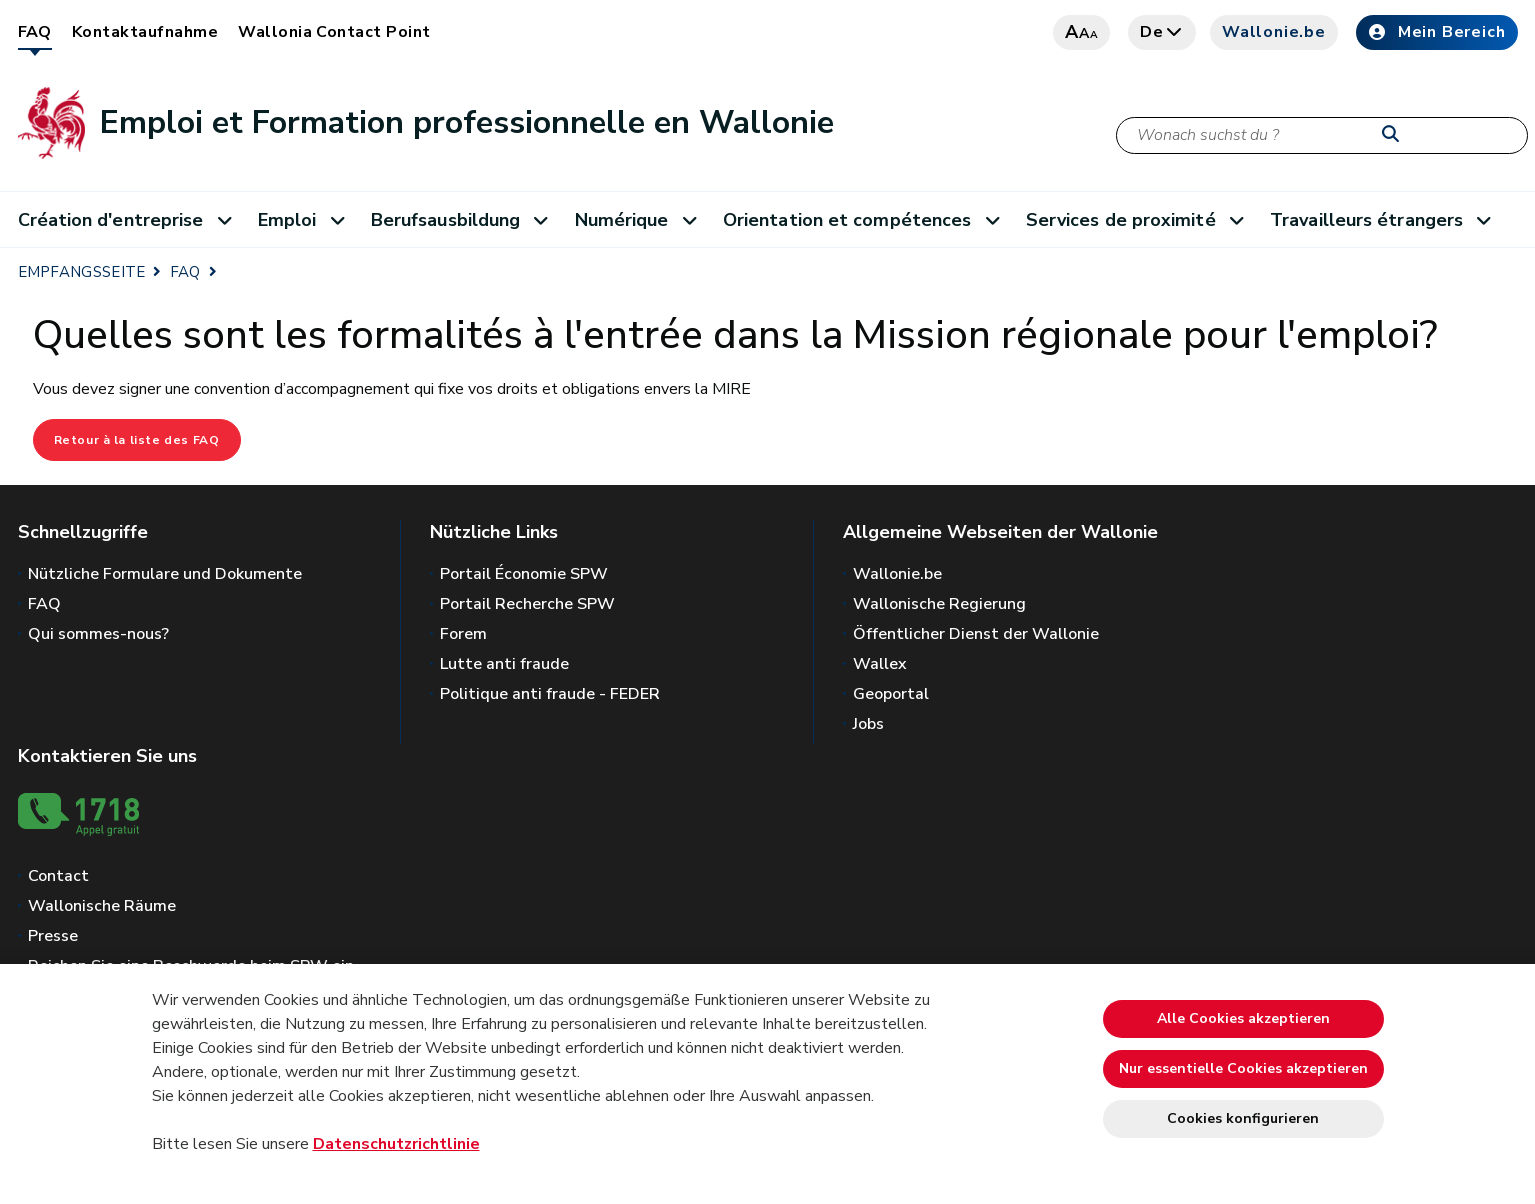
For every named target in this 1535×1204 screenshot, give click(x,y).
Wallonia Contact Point (334, 32)
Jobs (868, 724)
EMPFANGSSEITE (82, 272)
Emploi (308, 220)
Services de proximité (1142, 220)
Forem (463, 634)
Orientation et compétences (868, 220)
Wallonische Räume (102, 906)
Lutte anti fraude (504, 664)
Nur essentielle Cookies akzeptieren (1243, 1068)
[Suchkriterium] (1322, 135)
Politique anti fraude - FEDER (550, 694)
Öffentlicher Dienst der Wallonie (976, 634)
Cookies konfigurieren (1243, 1118)
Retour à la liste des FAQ (137, 440)
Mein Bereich (1437, 32)
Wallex (880, 664)
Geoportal (891, 694)
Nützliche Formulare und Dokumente (165, 574)
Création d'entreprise (132, 220)
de (1162, 32)
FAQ (35, 32)
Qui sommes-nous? (98, 634)
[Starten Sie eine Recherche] (1395, 135)
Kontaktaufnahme (145, 32)
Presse (53, 936)
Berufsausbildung (467, 220)
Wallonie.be (1274, 32)
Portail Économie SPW (524, 574)
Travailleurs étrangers (1387, 220)
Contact (58, 876)
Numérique (643, 220)
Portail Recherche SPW (527, 604)
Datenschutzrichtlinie (396, 1144)
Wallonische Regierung (939, 604)
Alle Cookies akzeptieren (1243, 1018)
